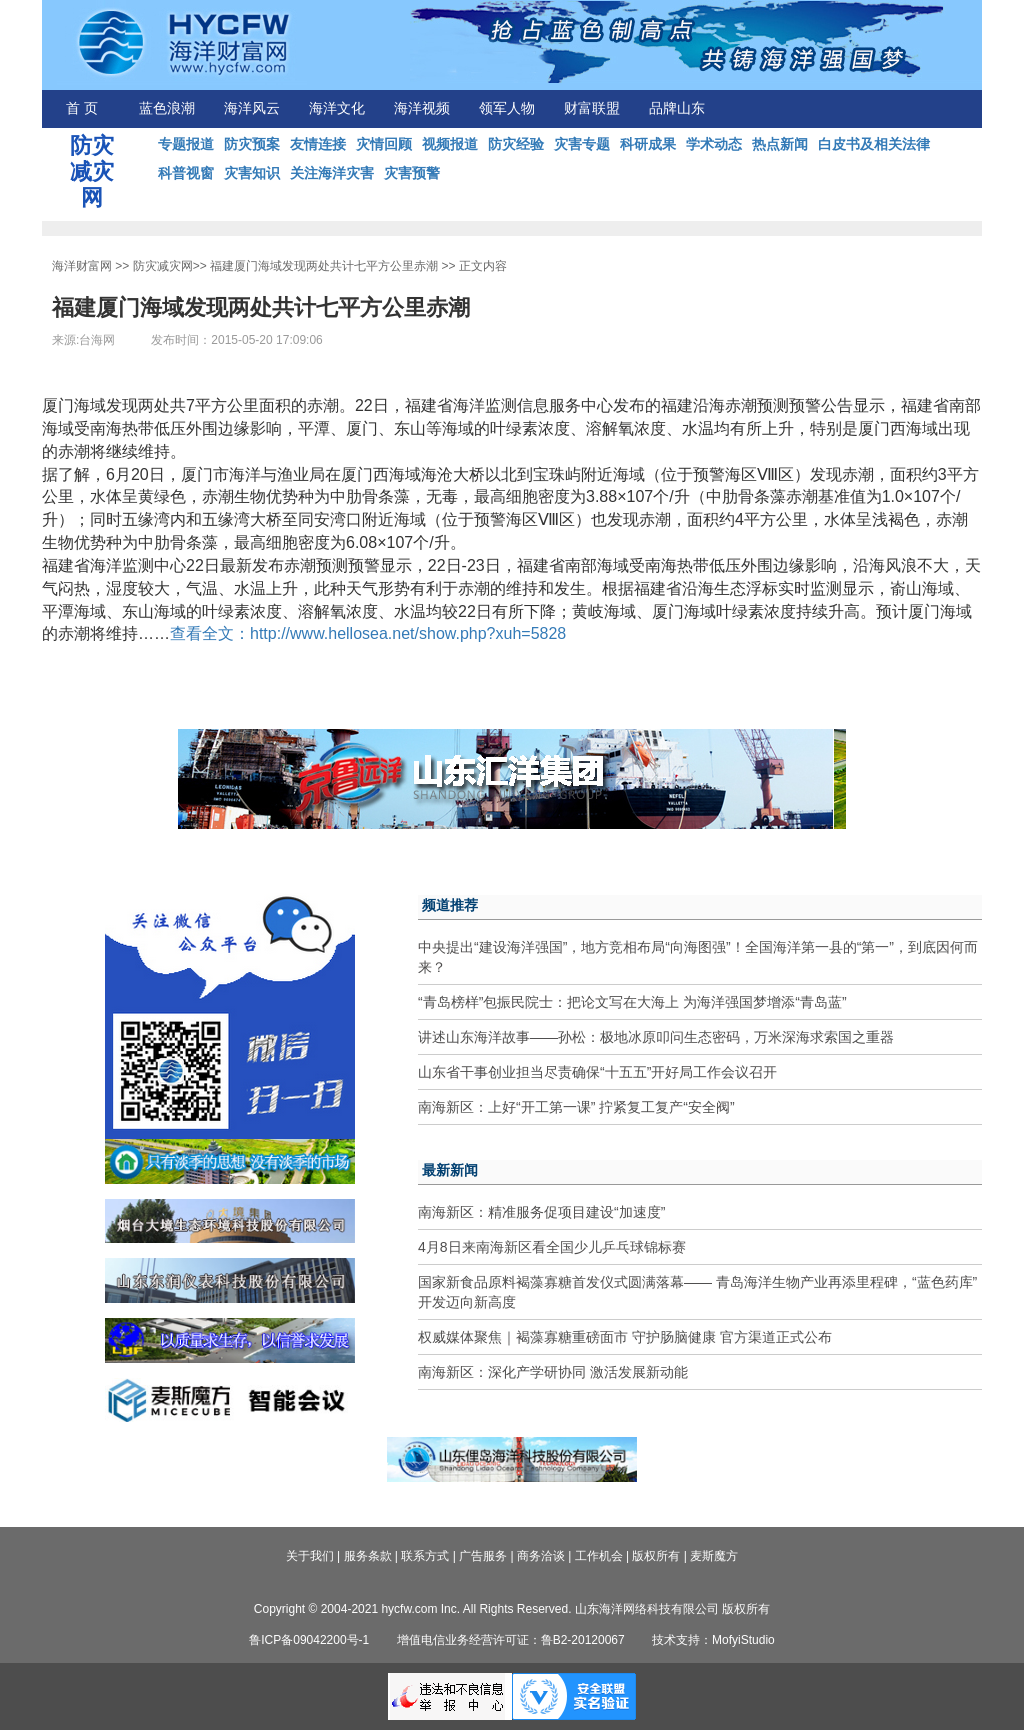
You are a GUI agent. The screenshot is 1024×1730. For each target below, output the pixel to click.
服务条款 (368, 1556)
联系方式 (425, 1556)
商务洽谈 (541, 1556)
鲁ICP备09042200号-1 (309, 1640)
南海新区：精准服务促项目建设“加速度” (541, 1212)
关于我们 (310, 1556)
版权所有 (656, 1556)
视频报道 (450, 144)
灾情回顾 (384, 144)
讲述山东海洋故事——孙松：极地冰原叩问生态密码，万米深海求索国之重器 (656, 1037)
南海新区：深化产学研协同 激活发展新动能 (553, 1372)
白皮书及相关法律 (874, 144)
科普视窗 (186, 173)
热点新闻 (780, 144)
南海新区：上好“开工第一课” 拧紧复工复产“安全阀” (576, 1107)
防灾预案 (252, 144)
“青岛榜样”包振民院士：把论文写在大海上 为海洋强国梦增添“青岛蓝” (632, 1002)
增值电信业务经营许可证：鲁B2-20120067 (511, 1640)
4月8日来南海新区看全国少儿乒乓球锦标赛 (552, 1247)
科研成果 (648, 144)
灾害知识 (252, 173)
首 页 (82, 108)
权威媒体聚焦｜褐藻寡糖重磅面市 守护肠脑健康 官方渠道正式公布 (625, 1337)
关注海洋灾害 (332, 173)
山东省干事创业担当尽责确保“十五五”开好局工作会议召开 (597, 1072)
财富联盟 (592, 108)
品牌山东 (677, 108)
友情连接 (318, 144)
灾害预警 (412, 173)
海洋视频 (422, 108)
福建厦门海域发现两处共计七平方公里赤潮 (324, 266)
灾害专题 (582, 144)
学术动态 (714, 144)
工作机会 (599, 1556)
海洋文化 (337, 108)
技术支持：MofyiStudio (713, 1640)
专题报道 (186, 144)
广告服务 (483, 1556)
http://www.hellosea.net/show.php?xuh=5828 (408, 633)
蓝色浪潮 (167, 108)
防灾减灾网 (163, 266)
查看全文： (210, 633)
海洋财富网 (82, 266)
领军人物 (507, 108)
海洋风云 (252, 108)
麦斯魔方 (714, 1556)
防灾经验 (516, 144)
